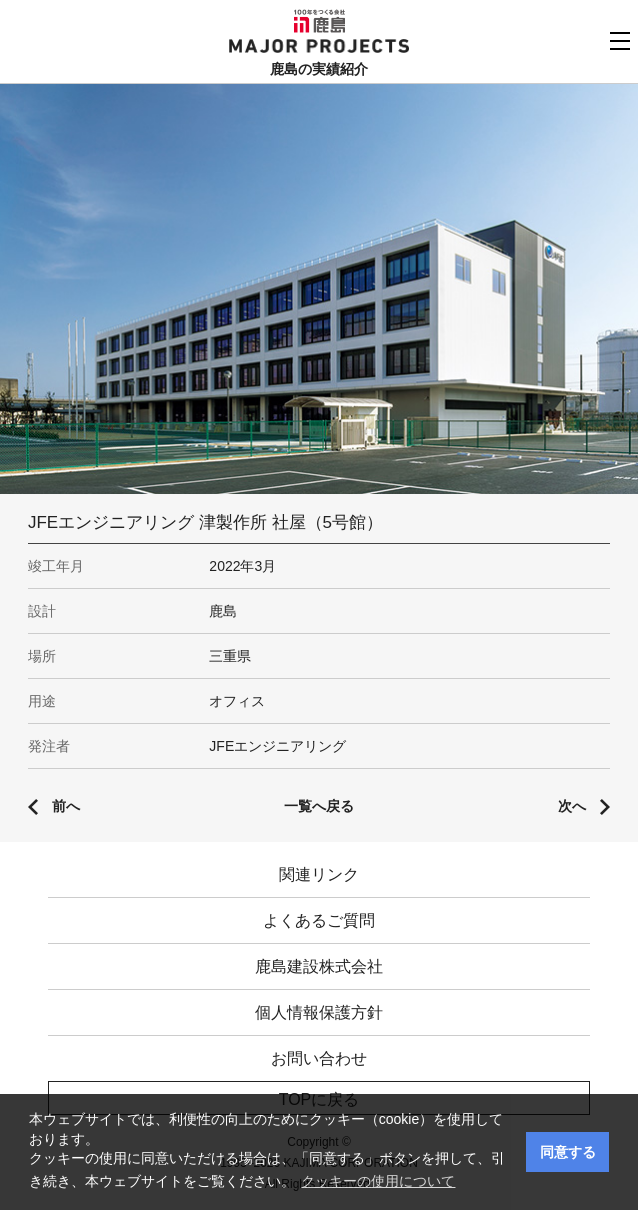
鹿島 (319, 21)
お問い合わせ (319, 1058)
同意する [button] (568, 1152)
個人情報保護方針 (319, 1012)
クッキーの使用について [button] (378, 1181)
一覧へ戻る (319, 806)
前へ (66, 806)
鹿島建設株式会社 (319, 966)
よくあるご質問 (319, 920)
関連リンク (319, 874)
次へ (572, 806)
